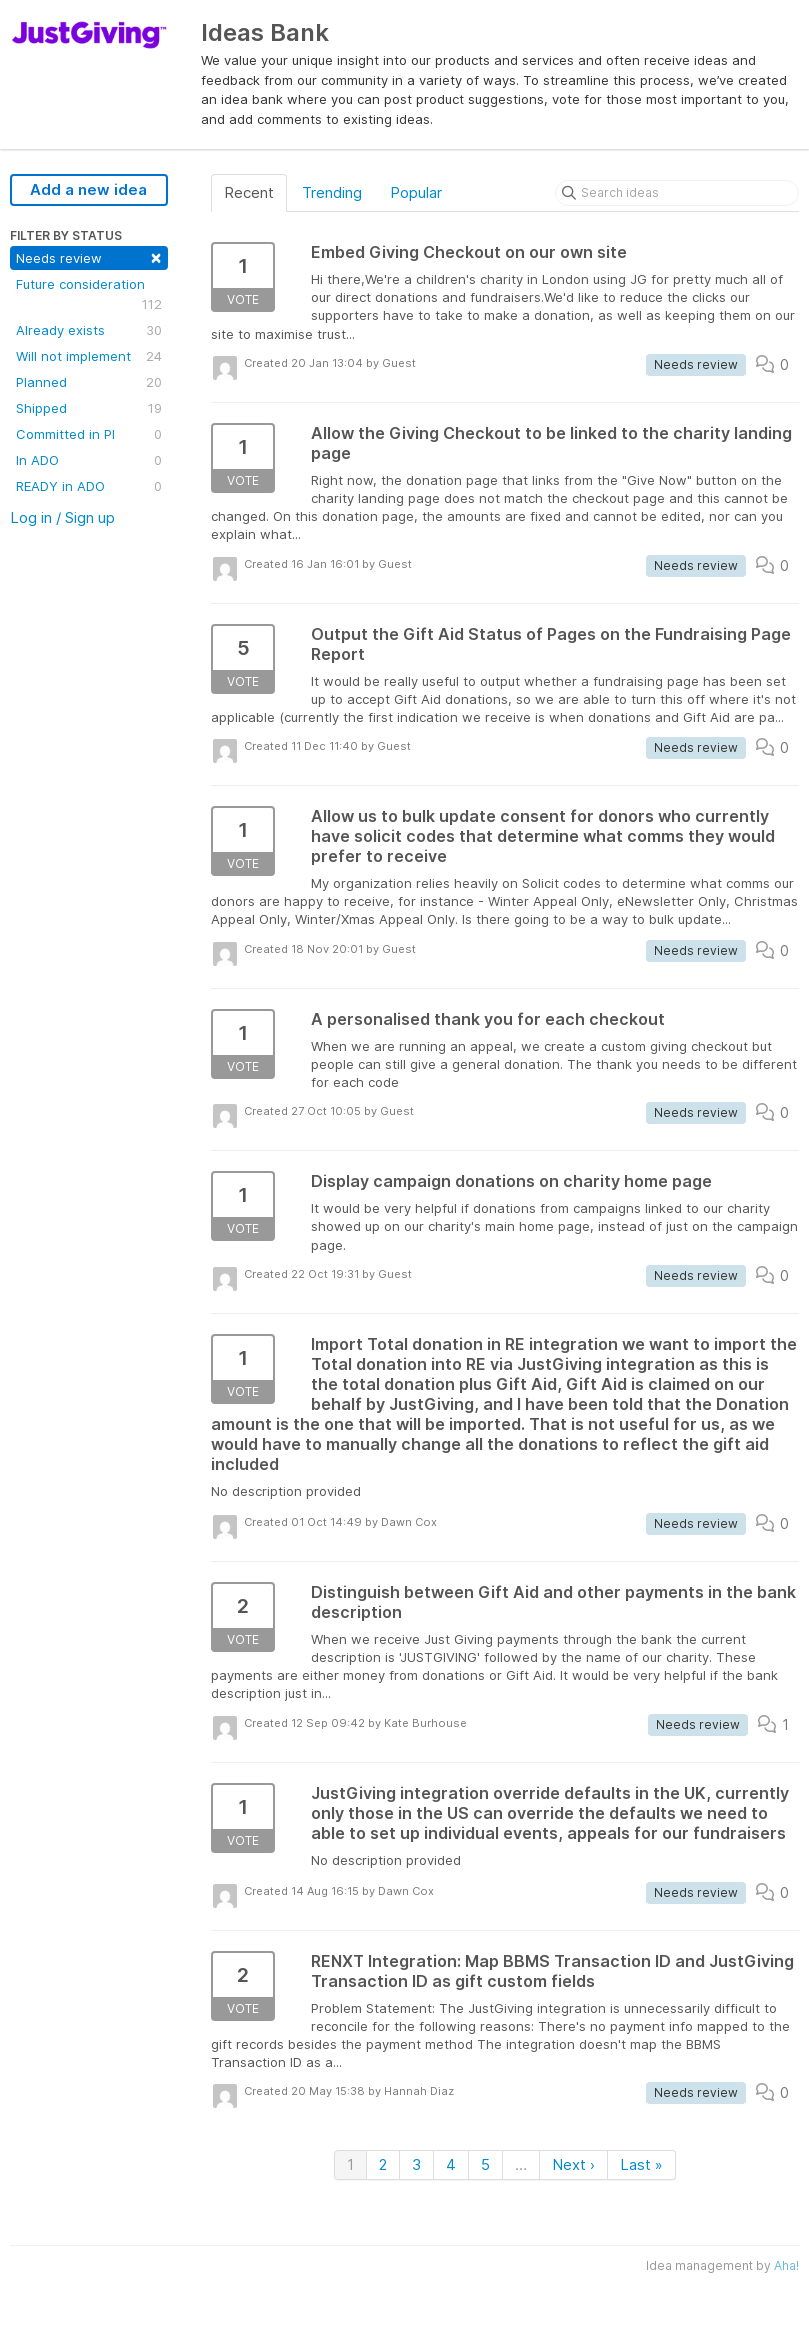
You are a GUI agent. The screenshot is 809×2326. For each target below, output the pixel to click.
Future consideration (89, 295)
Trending (332, 192)
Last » (641, 2164)
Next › (573, 2164)
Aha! (786, 2265)
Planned (89, 382)
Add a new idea (88, 189)
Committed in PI (89, 434)
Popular (416, 192)
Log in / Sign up (62, 517)
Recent (249, 192)
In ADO (89, 460)
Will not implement (89, 356)
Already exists (89, 330)
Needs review (89, 256)
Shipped (89, 408)
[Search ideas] (677, 193)
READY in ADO (89, 486)
